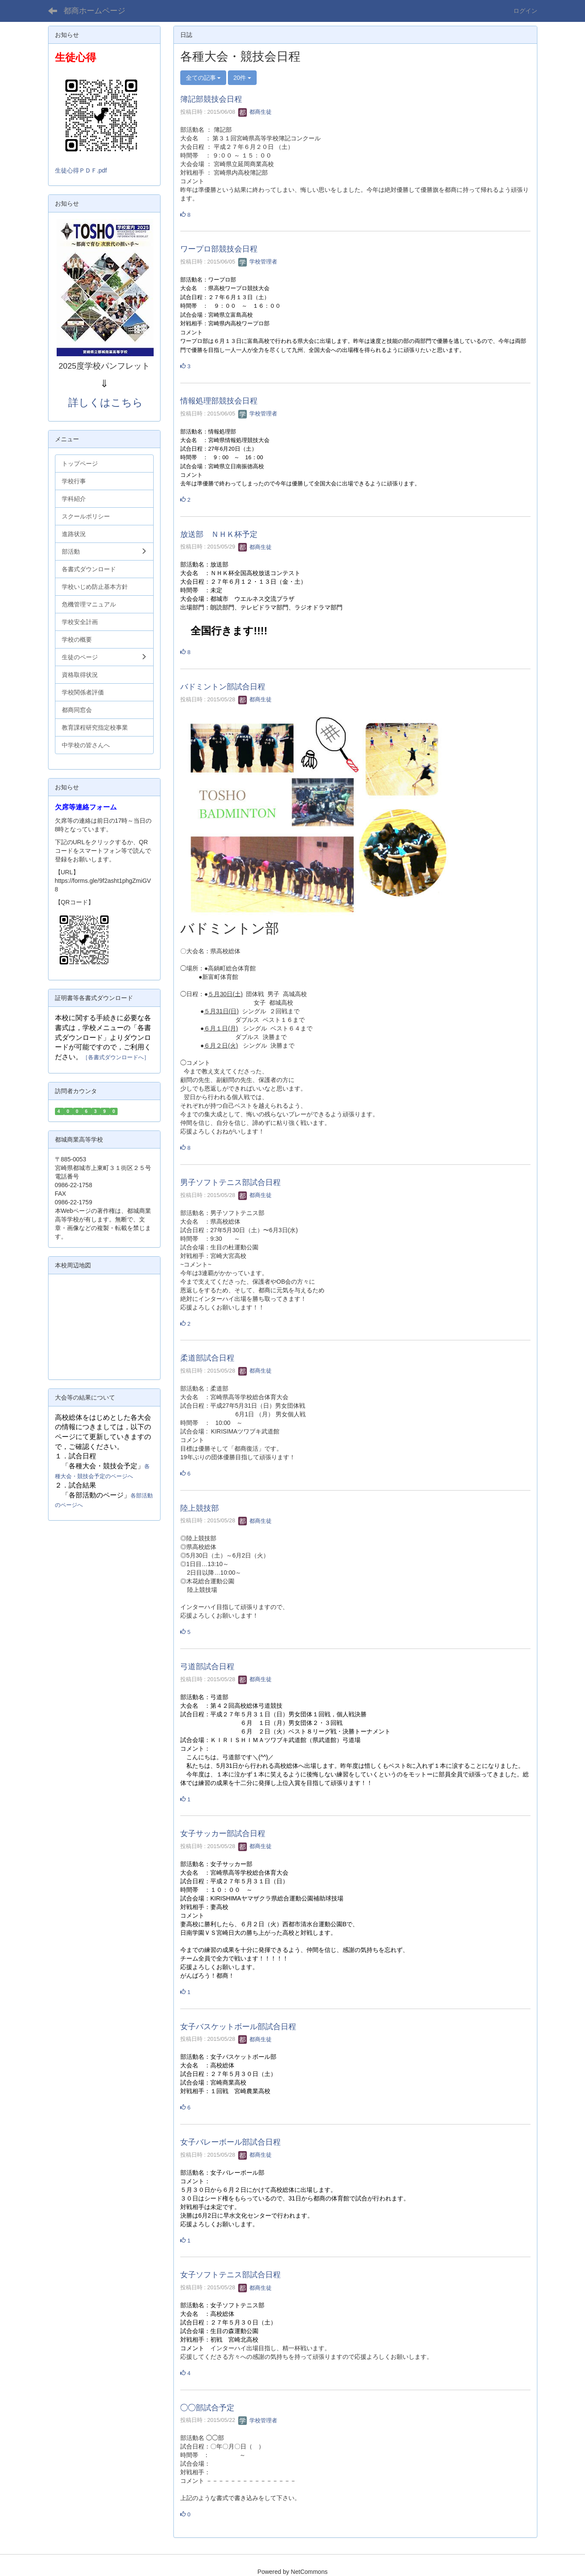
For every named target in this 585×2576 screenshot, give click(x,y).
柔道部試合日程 (207, 1358)
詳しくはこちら (105, 402)
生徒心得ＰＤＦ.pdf (81, 170)
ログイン (525, 10)
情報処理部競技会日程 (219, 401)
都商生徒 (255, 112)
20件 (242, 77)
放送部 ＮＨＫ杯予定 (219, 534)
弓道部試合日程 (207, 1666)
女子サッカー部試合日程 (222, 1833)
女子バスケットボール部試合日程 (238, 2026)
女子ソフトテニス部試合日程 (230, 2274)
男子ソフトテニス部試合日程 (230, 1182)
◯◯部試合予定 (207, 2407)
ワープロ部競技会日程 (219, 249)
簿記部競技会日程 (211, 99)
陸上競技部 (199, 1508)
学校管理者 (257, 261)
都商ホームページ (94, 10)
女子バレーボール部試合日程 (230, 2142)
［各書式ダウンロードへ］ (115, 1057)
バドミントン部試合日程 (222, 686)
